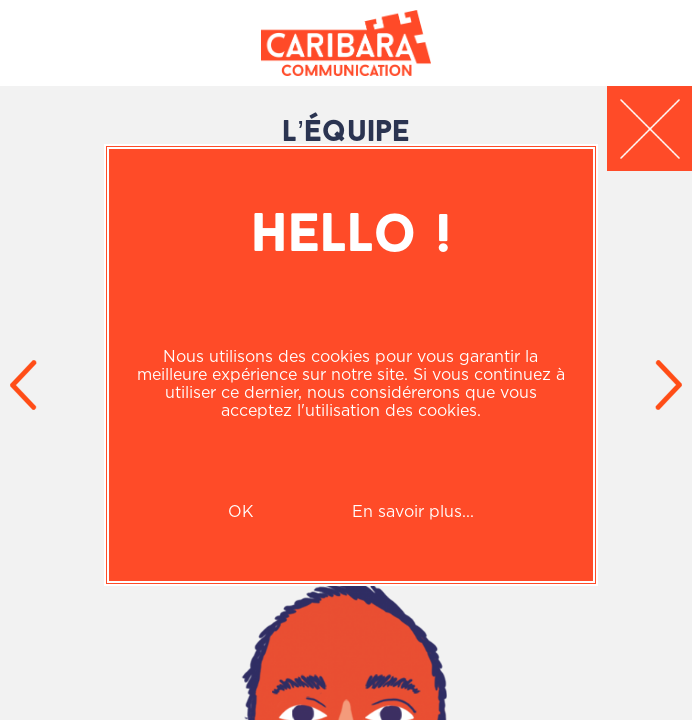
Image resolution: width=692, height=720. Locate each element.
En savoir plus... (413, 511)
